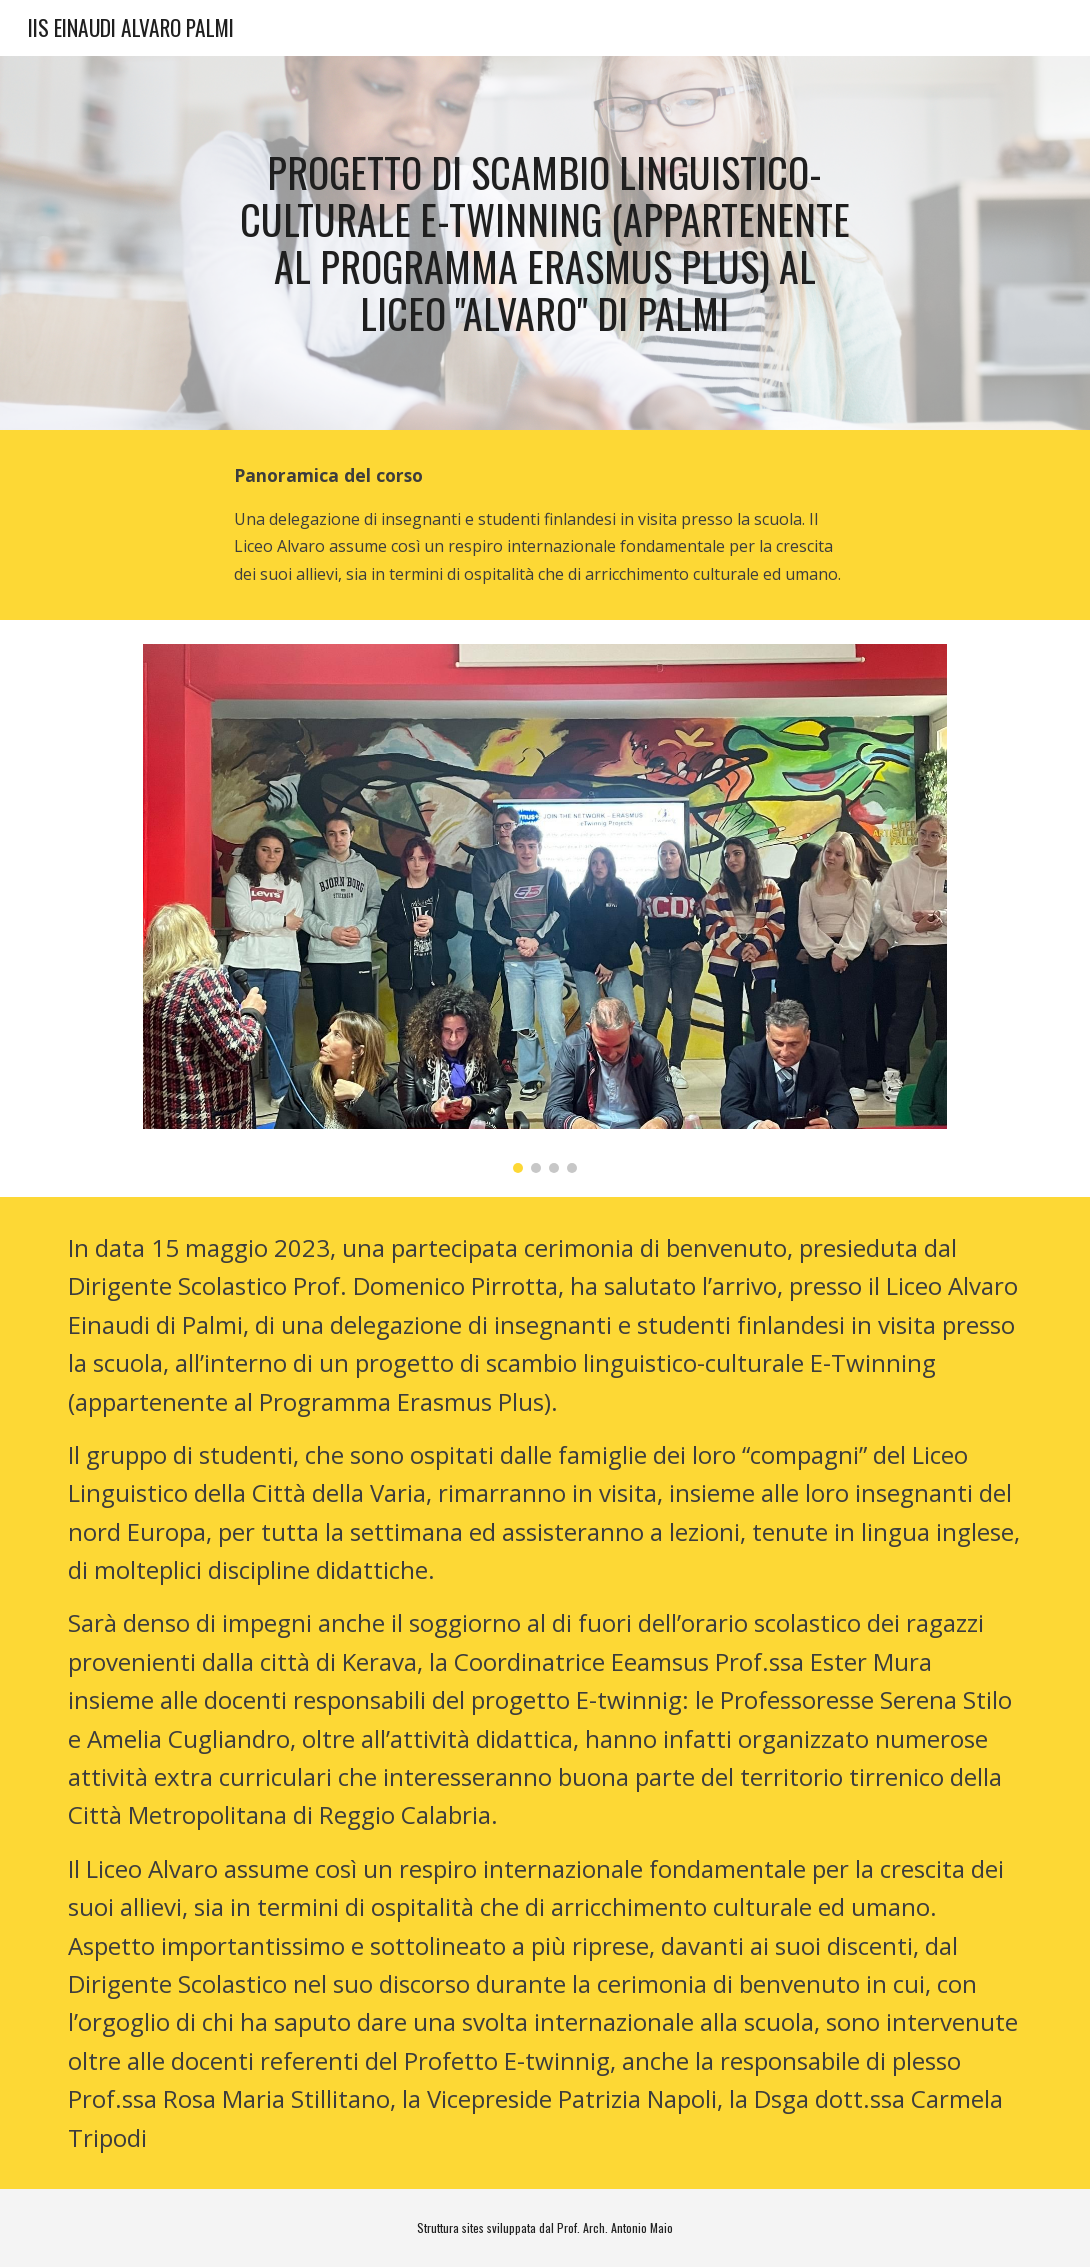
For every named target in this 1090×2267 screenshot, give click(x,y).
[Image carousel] (544, 908)
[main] (545, 243)
